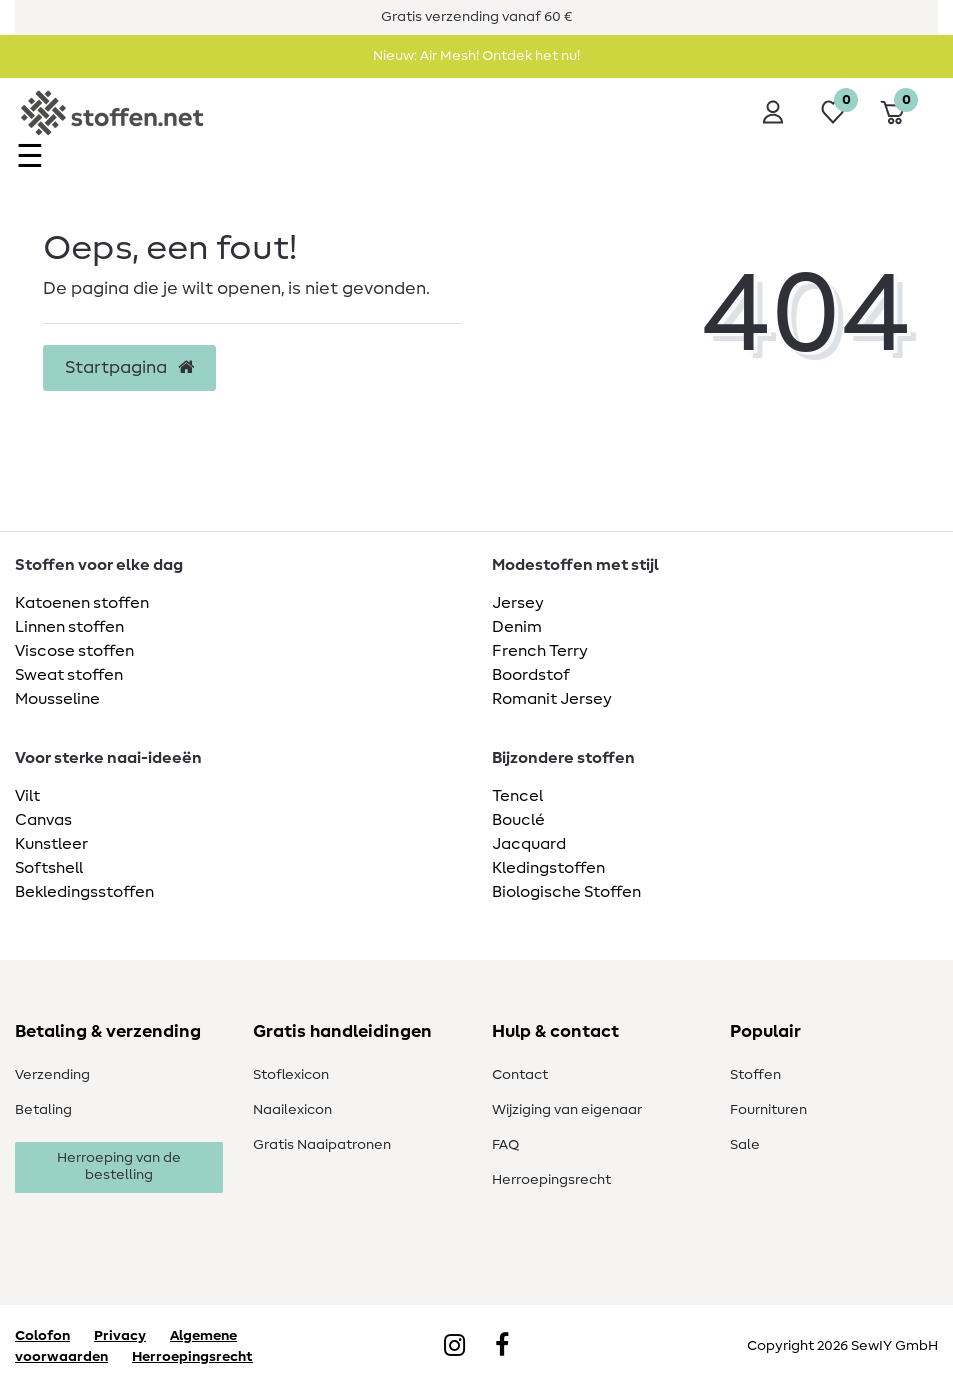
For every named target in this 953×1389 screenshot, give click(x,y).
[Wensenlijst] (833, 112)
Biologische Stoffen (566, 892)
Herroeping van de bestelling (119, 1167)
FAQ (505, 1145)
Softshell (49, 868)
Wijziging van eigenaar (567, 1110)
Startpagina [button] (129, 368)
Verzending (52, 1075)
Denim (517, 627)
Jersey (518, 603)
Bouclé (518, 820)
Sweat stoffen (69, 675)
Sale (745, 1145)
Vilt (27, 796)
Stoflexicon (291, 1075)
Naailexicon (292, 1110)
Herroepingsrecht (551, 1180)
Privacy (120, 1336)
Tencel (517, 796)
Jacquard (529, 844)
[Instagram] (454, 1347)
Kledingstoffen (548, 868)
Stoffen (755, 1075)
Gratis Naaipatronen (322, 1145)
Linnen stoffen (69, 627)
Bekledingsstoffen (84, 892)
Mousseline (57, 699)
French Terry (540, 651)
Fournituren (768, 1110)
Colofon (42, 1336)
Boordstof (531, 675)
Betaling (43, 1110)
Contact (520, 1075)
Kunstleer (51, 844)
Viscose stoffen (74, 651)
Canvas (43, 820)
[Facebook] (502, 1347)
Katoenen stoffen (82, 603)
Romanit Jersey (552, 699)
